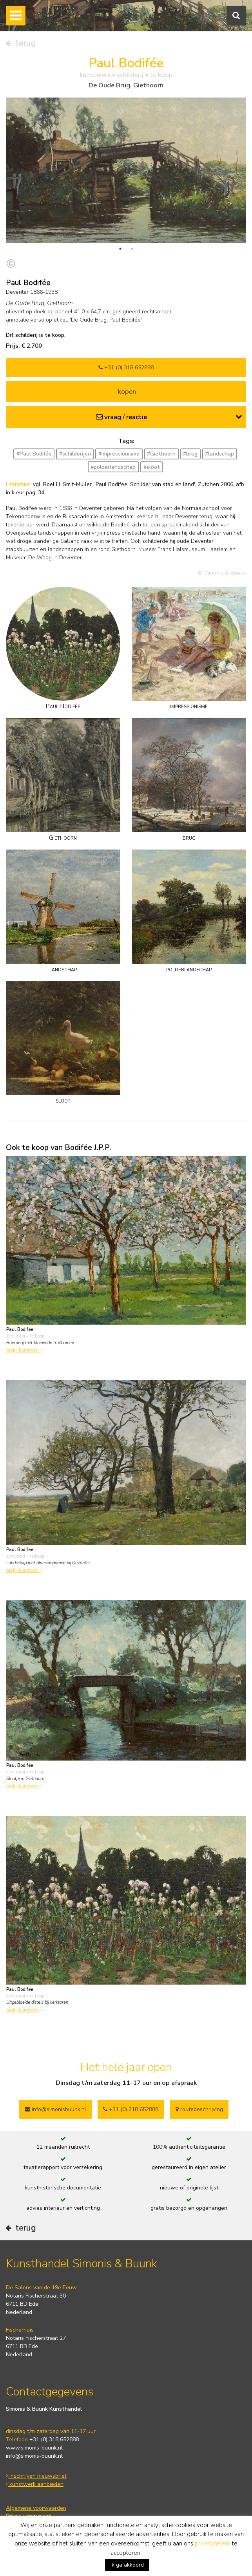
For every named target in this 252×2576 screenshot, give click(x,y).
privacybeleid (212, 2543)
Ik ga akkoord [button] (127, 2565)
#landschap (219, 453)
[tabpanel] (126, 170)
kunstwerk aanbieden (34, 2484)
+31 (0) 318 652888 (126, 367)
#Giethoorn (161, 453)
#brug (190, 453)
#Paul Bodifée (34, 453)
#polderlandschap (113, 467)
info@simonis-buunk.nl (34, 2456)
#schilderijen (75, 453)
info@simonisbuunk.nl (55, 2109)
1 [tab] (120, 249)
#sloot (151, 467)
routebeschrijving (199, 2109)
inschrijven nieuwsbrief (36, 2476)
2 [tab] (132, 249)
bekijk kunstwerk (24, 1350)
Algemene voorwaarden (36, 2508)
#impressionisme (119, 453)
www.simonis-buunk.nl (34, 2447)
